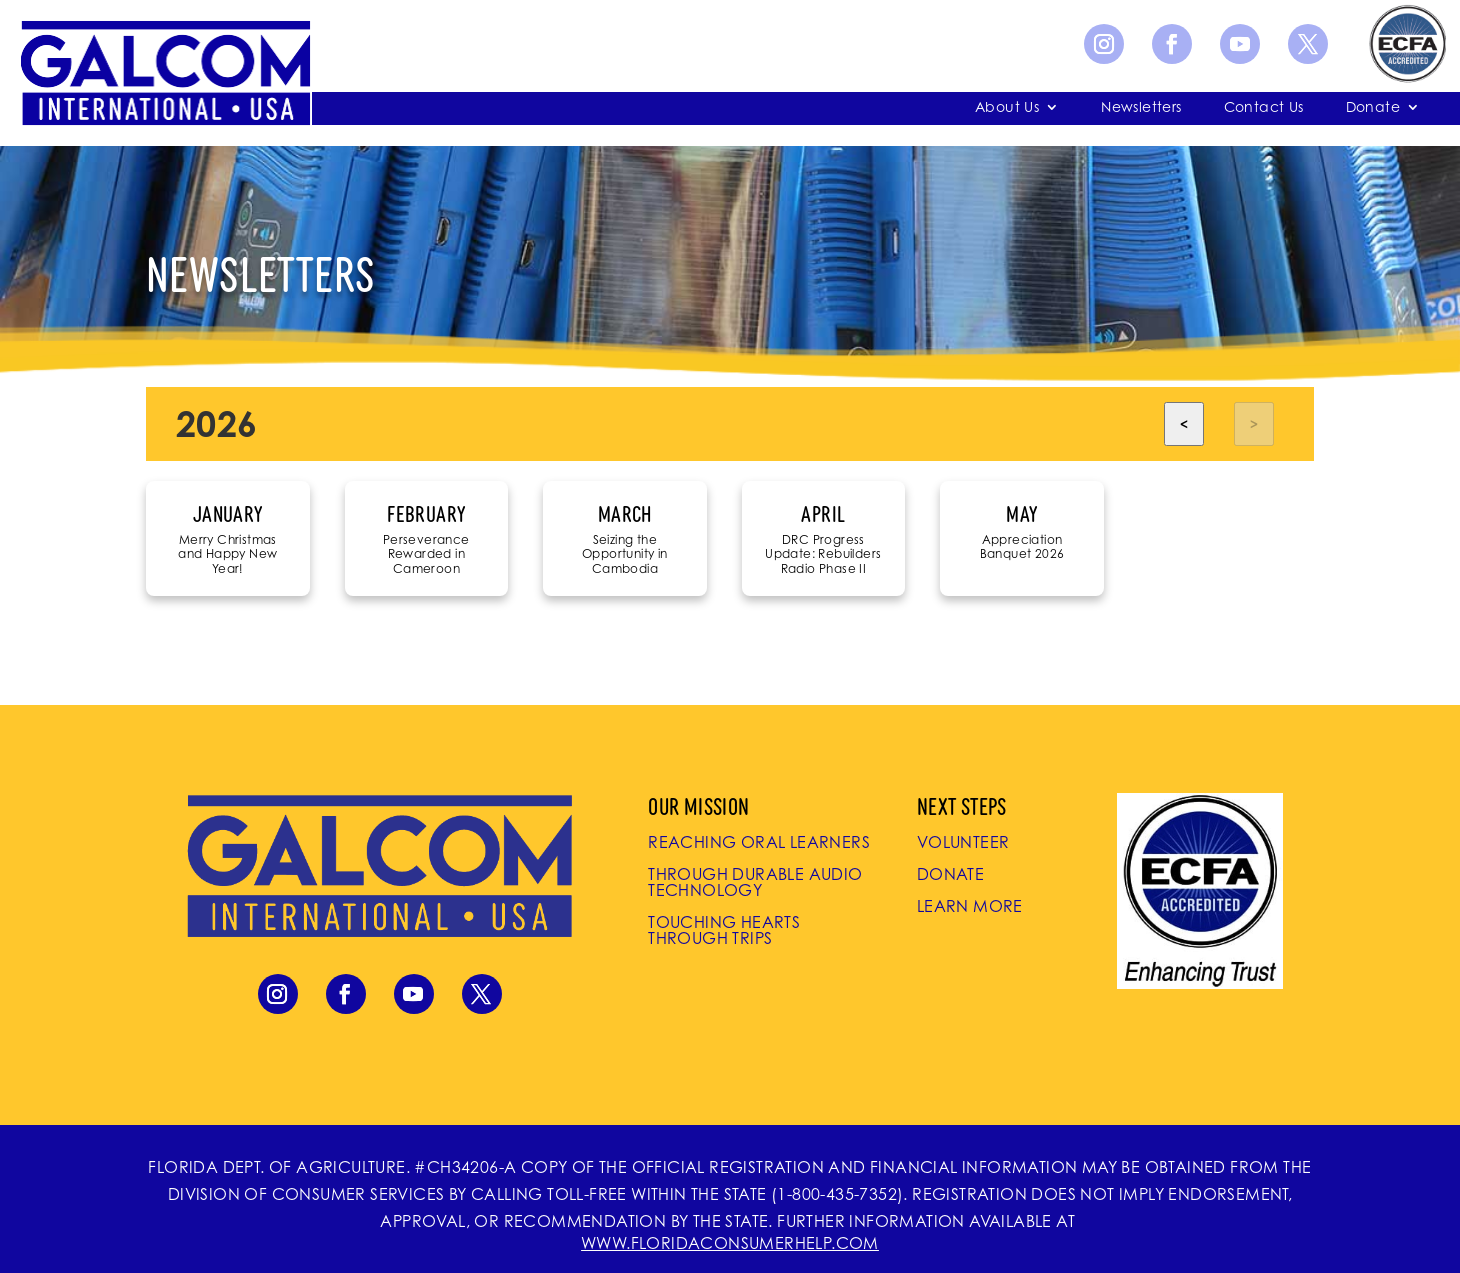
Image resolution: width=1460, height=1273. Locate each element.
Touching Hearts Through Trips (724, 930)
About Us (1007, 107)
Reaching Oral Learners (759, 842)
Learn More (970, 906)
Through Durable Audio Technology (755, 882)
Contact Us (1264, 107)
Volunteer (963, 842)
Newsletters (1141, 107)
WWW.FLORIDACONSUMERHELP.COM (730, 1243)
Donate (1373, 107)
